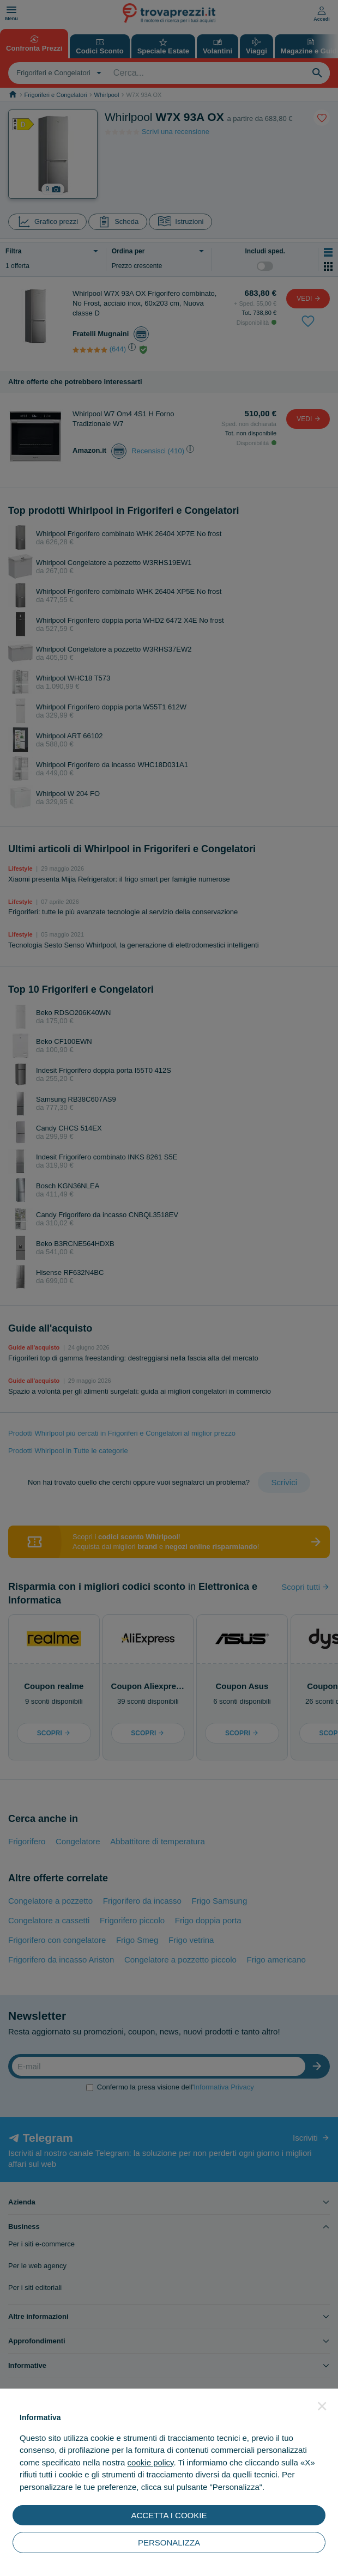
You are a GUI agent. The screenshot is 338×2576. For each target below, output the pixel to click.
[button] (322, 2406)
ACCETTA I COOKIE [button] (169, 2515)
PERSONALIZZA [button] (169, 2542)
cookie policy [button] (151, 2462)
